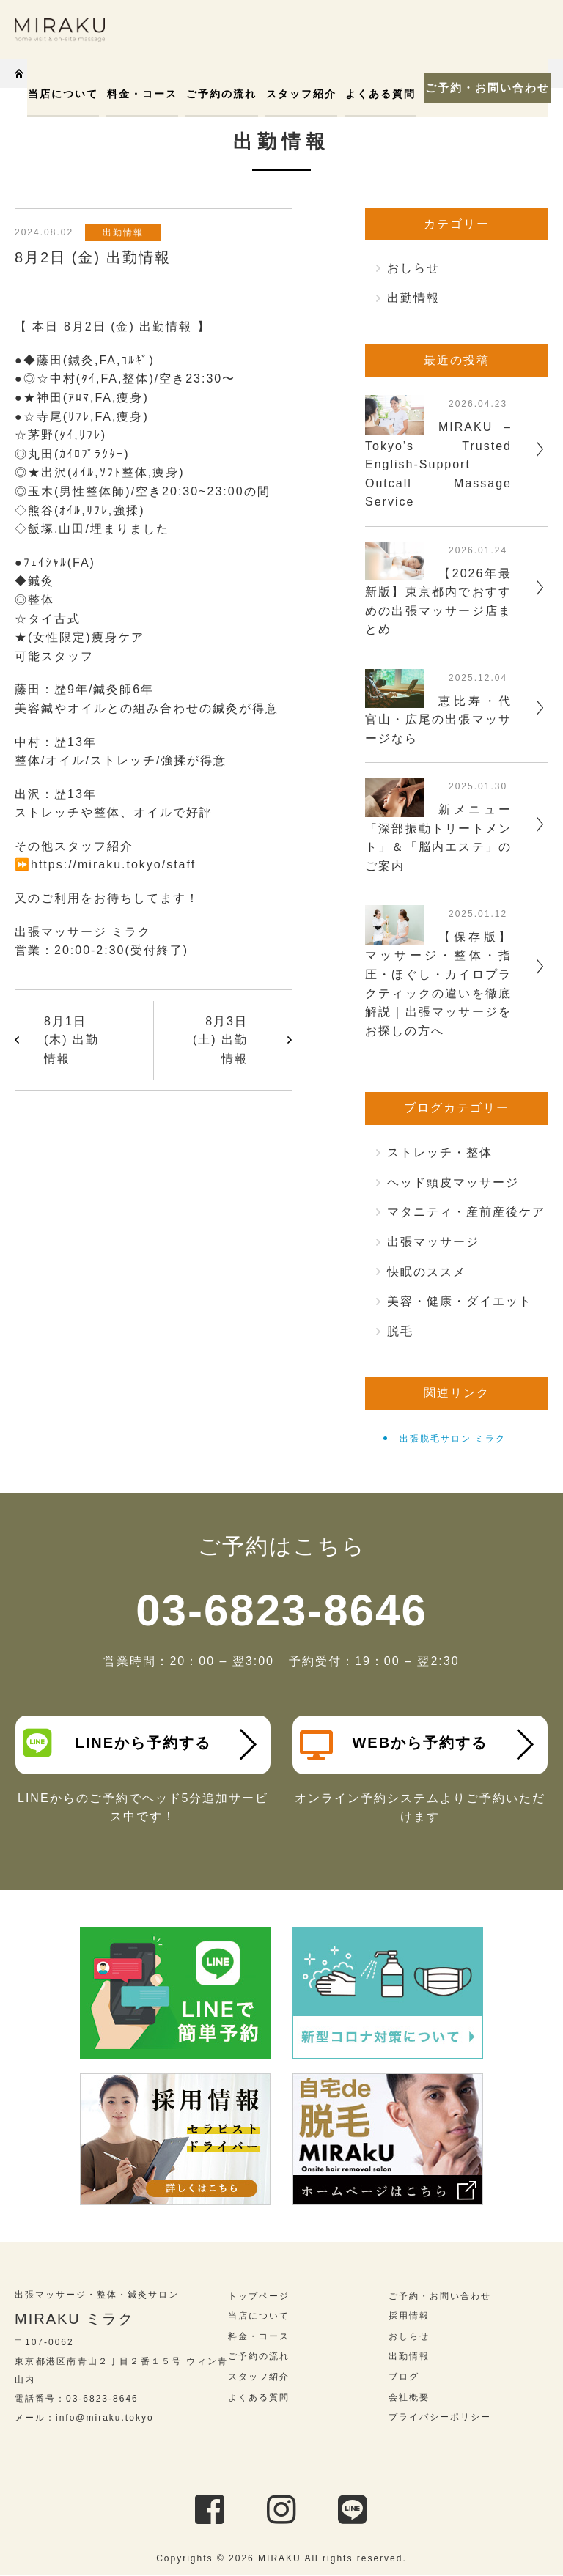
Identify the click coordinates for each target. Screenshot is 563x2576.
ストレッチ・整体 (440, 1152)
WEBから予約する (394, 1745)
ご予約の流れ (218, 94)
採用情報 (409, 2316)
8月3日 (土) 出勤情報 (220, 1040)
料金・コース (141, 94)
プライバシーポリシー (440, 2417)
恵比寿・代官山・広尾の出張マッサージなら (438, 720)
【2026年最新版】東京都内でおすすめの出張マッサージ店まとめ (438, 601)
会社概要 (409, 2397)
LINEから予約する (117, 1743)
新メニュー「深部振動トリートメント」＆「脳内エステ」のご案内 (438, 837)
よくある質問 (374, 94)
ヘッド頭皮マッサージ (453, 1182)
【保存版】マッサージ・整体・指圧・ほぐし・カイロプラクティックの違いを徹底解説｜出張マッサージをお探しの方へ (438, 984)
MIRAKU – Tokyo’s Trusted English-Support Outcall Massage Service (438, 464)
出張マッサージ (433, 1242)
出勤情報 (123, 232)
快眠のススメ (426, 1272)
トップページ (259, 2296)
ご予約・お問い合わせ (482, 88)
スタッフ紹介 (296, 94)
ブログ (404, 2377)
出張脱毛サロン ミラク (453, 1438)
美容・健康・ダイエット (459, 1301)
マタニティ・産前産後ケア (466, 1212)
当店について (63, 94)
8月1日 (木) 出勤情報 (71, 1040)
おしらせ (413, 268)
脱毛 (400, 1331)
